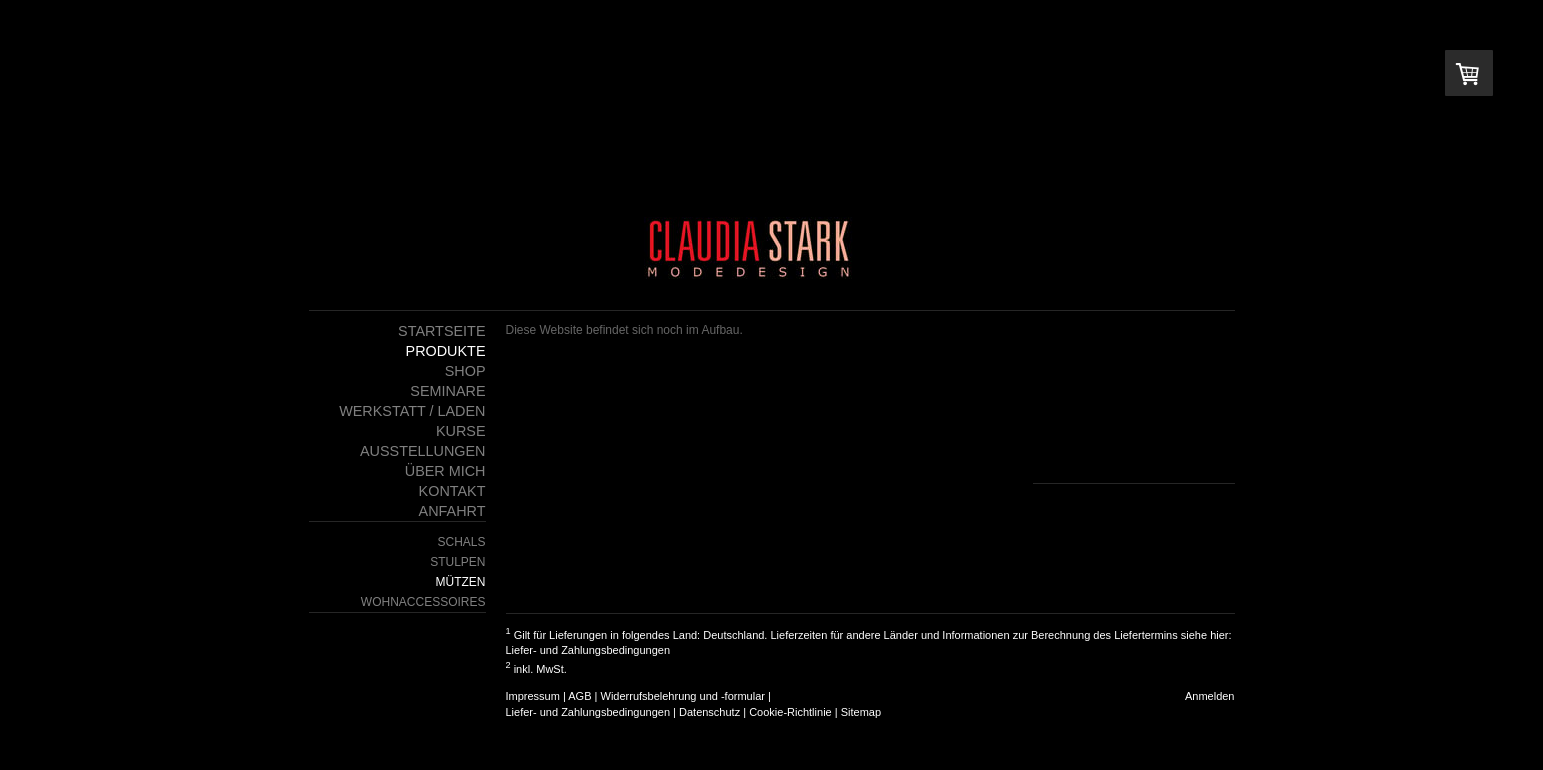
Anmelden (1210, 696)
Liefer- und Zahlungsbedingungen (588, 650)
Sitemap (861, 712)
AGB (579, 696)
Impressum (533, 696)
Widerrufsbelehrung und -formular (683, 696)
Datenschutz (709, 712)
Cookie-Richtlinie (790, 712)
